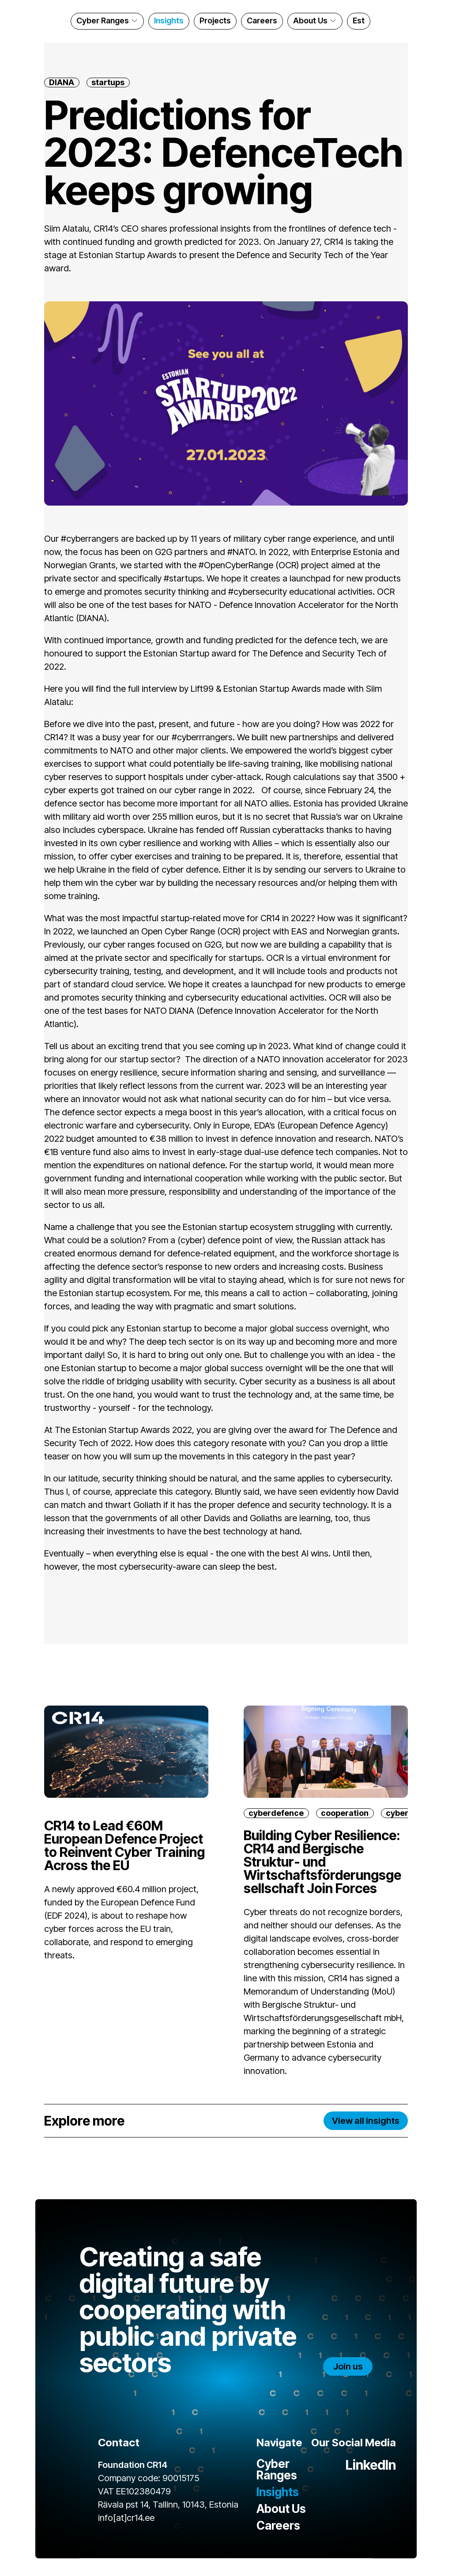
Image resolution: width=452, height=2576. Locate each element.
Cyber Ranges (107, 21)
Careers (262, 20)
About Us (315, 21)
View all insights (365, 2120)
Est (359, 20)
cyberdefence (276, 1813)
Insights (169, 20)
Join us (348, 2366)
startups (107, 82)
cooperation (345, 1813)
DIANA (61, 82)
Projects (215, 20)
